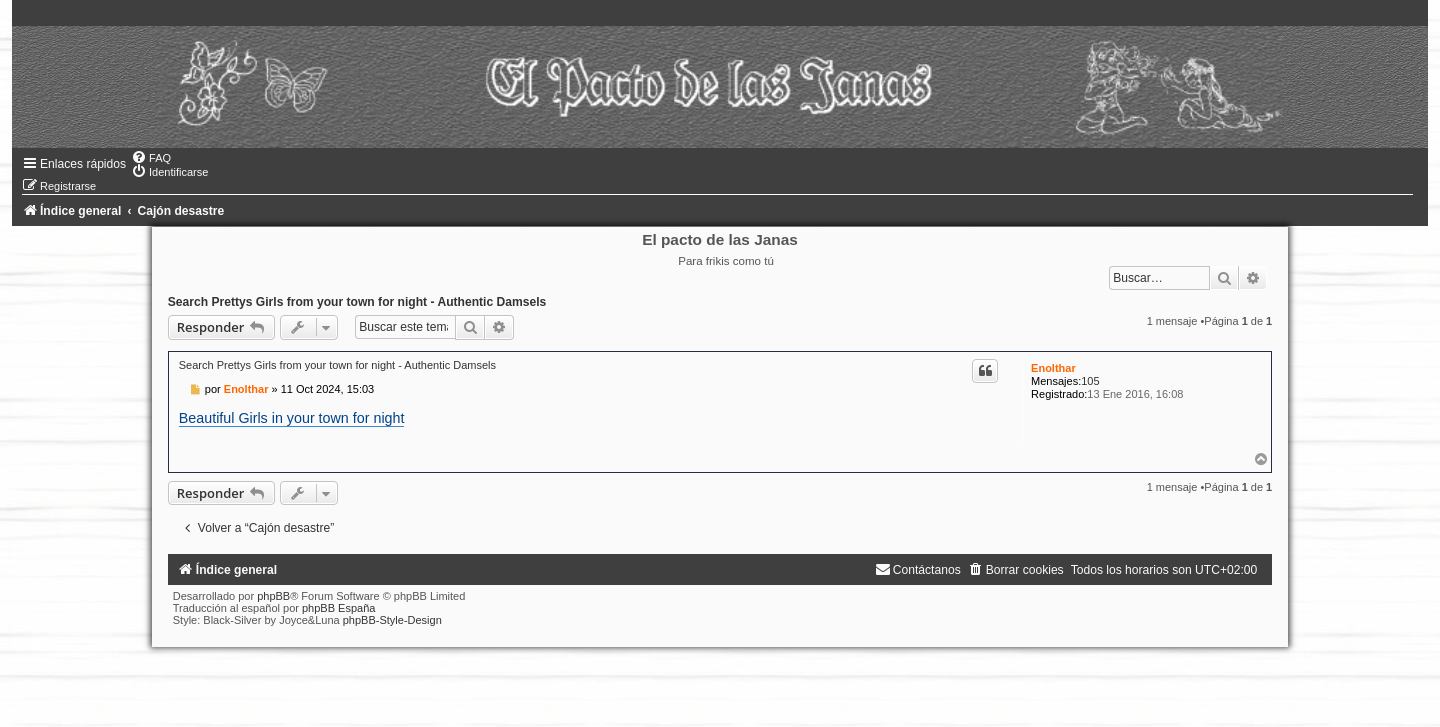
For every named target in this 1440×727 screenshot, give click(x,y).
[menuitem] (151, 158)
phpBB (273, 596)
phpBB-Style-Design (392, 620)
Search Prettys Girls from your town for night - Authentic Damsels (357, 302)
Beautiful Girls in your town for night (292, 418)
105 (1090, 381)
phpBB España (338, 608)
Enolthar (1053, 368)
